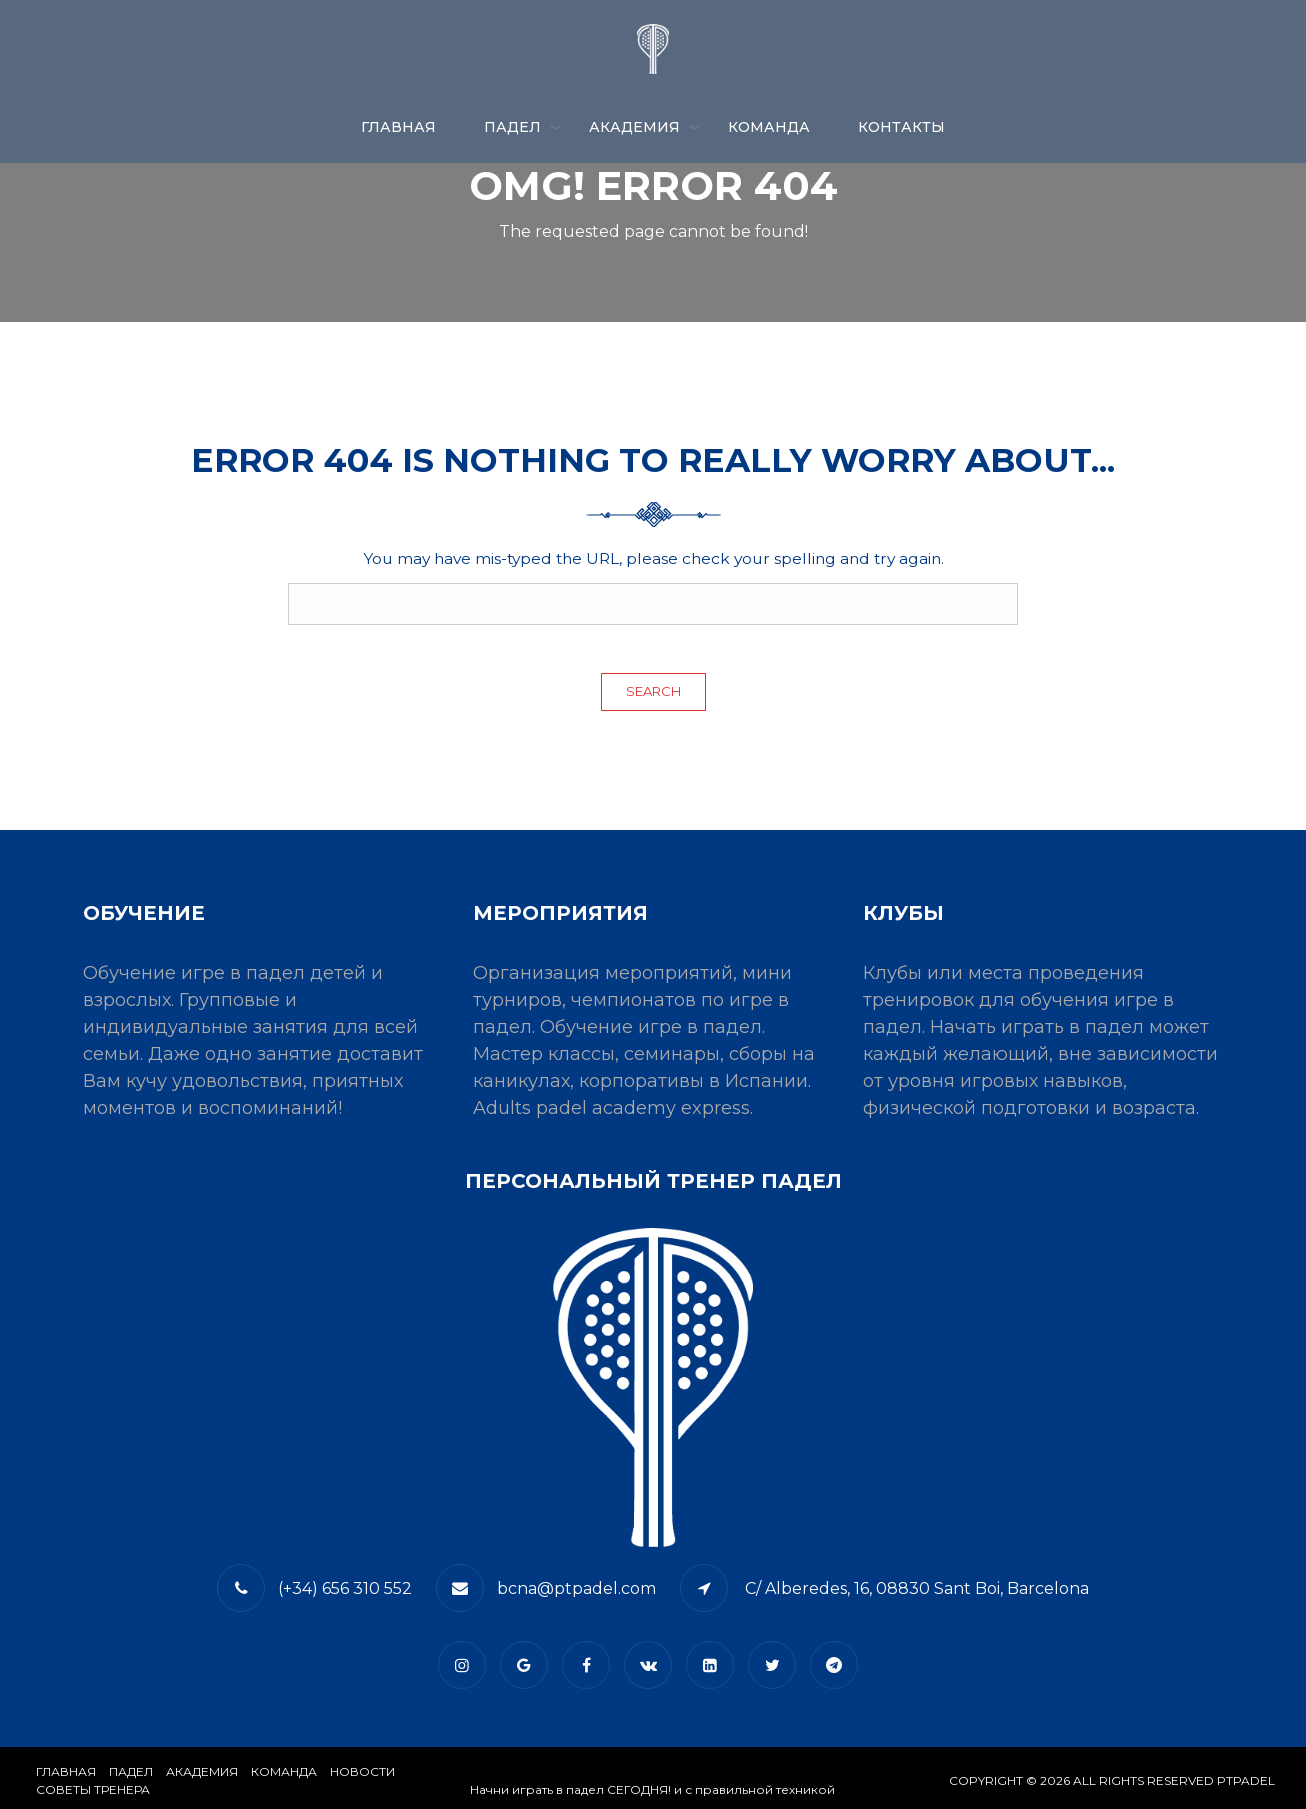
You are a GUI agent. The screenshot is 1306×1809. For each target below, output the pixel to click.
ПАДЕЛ (512, 127)
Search (653, 691)
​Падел (131, 1771)
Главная (398, 127)
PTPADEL (1246, 1780)
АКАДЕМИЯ (634, 127)
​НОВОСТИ (362, 1771)
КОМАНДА (769, 127)
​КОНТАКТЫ (901, 127)
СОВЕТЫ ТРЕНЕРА (93, 1789)
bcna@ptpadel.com (576, 1588)
